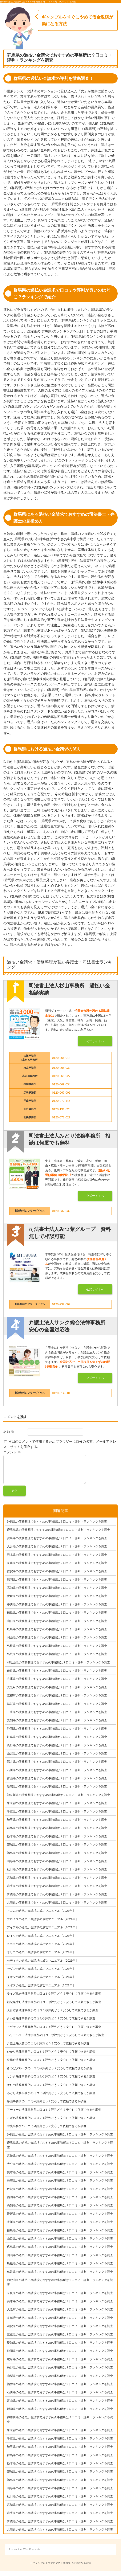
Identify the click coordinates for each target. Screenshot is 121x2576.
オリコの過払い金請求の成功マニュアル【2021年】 (41, 1957)
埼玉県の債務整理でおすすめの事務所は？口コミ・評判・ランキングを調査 (57, 1824)
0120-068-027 (61, 1076)
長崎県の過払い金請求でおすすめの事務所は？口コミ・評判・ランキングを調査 (60, 2185)
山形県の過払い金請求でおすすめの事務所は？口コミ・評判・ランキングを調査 (60, 2493)
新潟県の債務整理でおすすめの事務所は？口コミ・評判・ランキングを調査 (57, 1791)
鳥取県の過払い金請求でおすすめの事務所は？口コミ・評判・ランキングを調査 (60, 2276)
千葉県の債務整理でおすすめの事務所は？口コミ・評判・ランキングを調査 (57, 1816)
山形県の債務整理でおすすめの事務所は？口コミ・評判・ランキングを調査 (57, 1866)
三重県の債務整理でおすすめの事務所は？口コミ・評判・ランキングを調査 (57, 1717)
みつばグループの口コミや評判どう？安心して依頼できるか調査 (49, 2073)
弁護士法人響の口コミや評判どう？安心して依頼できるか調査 (48, 2048)
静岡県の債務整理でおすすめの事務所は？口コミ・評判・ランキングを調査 (57, 1733)
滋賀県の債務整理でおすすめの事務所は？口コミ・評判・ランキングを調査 (57, 1709)
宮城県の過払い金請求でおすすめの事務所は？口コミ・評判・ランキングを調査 (60, 2509)
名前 (8, 1432)
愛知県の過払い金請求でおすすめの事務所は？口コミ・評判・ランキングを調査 (60, 2347)
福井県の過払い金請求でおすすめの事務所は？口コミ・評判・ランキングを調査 (60, 2389)
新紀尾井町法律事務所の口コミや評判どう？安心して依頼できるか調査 (54, 2007)
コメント (12, 1452)
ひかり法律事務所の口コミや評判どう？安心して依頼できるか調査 (51, 2056)
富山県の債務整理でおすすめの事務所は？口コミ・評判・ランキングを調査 (57, 1783)
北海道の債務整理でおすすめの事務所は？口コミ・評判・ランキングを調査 (57, 1907)
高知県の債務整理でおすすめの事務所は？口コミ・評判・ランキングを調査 (57, 1592)
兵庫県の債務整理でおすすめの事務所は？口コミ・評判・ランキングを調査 (57, 1684)
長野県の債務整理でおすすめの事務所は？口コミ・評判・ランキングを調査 (57, 1750)
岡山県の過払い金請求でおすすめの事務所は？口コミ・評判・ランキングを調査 (60, 2260)
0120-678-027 (61, 1117)
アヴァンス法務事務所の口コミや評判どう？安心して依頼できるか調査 (54, 2032)
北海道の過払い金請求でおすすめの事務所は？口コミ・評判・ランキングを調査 (60, 2534)
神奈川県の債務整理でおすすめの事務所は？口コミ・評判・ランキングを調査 (58, 1800)
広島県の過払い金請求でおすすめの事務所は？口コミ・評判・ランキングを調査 (60, 2251)
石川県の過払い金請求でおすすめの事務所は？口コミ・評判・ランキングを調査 (60, 2397)
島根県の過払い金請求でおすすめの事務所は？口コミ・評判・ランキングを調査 (60, 2268)
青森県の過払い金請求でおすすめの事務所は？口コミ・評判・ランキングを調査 (60, 2526)
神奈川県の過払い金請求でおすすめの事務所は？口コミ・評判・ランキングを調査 (60, 2425)
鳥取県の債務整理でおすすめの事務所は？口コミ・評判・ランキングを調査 (57, 1659)
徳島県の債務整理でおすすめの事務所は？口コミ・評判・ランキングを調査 (57, 1617)
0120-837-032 (61, 1211)
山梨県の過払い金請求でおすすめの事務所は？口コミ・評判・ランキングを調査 (60, 2381)
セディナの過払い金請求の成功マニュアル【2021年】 (42, 1965)
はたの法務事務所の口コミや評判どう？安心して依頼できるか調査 (51, 2090)
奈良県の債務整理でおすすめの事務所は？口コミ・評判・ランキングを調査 (57, 1675)
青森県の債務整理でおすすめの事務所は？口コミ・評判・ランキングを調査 (57, 1899)
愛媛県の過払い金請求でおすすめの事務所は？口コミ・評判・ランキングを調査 (60, 2218)
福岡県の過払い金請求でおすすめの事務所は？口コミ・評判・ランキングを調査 (60, 2202)
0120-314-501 (61, 1393)
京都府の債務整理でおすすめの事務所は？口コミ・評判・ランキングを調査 (57, 1700)
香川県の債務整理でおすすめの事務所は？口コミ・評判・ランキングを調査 (57, 1609)
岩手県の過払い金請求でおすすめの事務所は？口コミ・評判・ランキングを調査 (60, 2518)
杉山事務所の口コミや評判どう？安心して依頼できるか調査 (46, 2106)
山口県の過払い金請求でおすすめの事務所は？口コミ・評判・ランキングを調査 (60, 2243)
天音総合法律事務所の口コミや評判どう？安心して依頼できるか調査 (52, 2015)
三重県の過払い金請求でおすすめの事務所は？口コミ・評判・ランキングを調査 (60, 2339)
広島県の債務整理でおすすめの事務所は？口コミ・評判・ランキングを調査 (57, 1634)
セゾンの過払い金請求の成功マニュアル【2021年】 (41, 1973)
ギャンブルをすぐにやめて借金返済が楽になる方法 (62, 2568)
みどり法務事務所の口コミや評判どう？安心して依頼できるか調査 (51, 2098)
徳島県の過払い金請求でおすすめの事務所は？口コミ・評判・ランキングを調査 (60, 2235)
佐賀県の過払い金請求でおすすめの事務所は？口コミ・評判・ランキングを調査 (60, 2194)
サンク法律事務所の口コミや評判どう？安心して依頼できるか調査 (51, 2081)
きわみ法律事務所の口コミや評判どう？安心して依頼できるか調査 (51, 2023)
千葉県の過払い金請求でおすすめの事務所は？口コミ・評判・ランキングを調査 (60, 2443)
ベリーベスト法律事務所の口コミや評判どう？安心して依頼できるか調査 (55, 2040)
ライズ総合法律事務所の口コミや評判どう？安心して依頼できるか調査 (54, 1998)
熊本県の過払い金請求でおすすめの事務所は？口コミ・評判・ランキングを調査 (60, 2177)
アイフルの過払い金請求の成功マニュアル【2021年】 (42, 1932)
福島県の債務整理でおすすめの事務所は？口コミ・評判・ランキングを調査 (57, 1858)
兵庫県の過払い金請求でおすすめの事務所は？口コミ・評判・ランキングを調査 (60, 2306)
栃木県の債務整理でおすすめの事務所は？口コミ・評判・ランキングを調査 (57, 1841)
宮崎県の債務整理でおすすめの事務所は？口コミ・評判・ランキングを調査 (57, 1543)
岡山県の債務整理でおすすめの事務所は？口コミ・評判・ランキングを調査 (57, 1642)
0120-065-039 (61, 1067)
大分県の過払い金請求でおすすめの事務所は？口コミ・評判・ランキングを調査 (60, 2169)
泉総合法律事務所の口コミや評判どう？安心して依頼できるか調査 (51, 2065)
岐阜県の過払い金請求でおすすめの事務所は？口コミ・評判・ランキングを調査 (60, 2364)
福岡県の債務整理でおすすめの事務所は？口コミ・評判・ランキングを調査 (57, 1584)
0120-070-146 (61, 1100)
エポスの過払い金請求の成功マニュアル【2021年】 (41, 1990)
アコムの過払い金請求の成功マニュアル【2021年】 (41, 1915)
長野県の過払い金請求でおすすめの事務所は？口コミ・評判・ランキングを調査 (60, 2372)
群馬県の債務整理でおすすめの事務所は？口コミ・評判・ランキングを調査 (57, 1833)
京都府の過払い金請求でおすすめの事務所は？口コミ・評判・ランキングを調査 (60, 2323)
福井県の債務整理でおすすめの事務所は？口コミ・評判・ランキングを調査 (57, 1766)
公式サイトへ (95, 1041)
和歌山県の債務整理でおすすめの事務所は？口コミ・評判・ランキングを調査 (58, 1667)
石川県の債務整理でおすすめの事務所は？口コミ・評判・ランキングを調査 (57, 1775)
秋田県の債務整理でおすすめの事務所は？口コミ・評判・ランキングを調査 (57, 1874)
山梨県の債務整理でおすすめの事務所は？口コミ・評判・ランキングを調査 (57, 1758)
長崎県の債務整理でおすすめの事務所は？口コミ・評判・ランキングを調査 (57, 1568)
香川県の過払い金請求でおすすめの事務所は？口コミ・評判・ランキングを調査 (60, 2227)
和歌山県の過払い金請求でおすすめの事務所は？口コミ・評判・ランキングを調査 (60, 2287)
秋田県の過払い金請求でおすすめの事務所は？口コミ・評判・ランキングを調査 (60, 2501)
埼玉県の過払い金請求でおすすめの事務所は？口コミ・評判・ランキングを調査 (60, 2451)
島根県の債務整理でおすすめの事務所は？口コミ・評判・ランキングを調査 (57, 1651)
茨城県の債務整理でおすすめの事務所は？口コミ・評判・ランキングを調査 (57, 1849)
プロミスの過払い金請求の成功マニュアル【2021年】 (42, 1924)
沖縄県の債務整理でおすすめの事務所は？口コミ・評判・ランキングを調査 (57, 1526)
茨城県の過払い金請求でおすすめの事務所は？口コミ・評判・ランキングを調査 (60, 2476)
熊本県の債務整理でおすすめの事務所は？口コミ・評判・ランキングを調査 (57, 1559)
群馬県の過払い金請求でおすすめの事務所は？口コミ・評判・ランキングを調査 (60, 2460)
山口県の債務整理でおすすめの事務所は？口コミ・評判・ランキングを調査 (57, 1626)
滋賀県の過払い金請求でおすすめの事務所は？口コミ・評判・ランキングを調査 (60, 2331)
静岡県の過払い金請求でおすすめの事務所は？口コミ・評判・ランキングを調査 (60, 2356)
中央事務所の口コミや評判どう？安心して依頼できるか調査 (46, 2131)
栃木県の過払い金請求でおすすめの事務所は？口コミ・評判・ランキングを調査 (60, 2468)
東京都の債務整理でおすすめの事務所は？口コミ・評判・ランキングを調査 (57, 1808)
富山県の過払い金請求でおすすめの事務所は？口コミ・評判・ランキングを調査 (60, 2405)
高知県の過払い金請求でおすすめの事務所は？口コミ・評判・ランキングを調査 (60, 2210)
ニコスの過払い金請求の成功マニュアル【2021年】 (41, 1949)
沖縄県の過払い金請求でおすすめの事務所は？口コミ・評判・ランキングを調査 (60, 2139)
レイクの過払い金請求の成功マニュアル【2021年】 (41, 1940)
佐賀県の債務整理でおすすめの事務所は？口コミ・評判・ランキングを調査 (57, 1576)
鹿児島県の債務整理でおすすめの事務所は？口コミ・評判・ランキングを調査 (58, 1534)
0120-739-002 (61, 1304)
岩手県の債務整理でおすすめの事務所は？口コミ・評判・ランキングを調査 (57, 1891)
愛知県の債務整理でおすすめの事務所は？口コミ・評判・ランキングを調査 (57, 1725)
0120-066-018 (61, 1058)
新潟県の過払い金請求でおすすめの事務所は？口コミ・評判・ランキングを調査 (60, 2414)
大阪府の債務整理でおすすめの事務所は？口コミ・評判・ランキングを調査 (57, 1692)
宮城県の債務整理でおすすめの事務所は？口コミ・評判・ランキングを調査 (57, 1882)
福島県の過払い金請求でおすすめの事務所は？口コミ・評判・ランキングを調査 (60, 2485)
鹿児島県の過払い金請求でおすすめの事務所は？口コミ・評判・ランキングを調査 (60, 2150)
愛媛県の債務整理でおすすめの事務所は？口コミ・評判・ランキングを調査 (57, 1601)
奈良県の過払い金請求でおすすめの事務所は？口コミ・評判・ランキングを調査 (60, 2298)
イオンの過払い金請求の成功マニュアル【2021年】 (41, 1982)
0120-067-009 (61, 1092)
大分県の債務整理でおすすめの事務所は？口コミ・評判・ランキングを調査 (57, 1551)
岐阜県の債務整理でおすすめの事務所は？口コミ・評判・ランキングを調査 (57, 1742)
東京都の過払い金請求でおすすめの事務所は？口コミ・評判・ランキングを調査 (60, 2435)
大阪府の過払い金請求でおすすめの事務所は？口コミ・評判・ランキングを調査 (60, 2314)
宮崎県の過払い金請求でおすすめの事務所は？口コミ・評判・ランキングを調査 (60, 2160)
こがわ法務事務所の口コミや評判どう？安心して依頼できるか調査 (51, 2123)
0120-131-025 (61, 1109)
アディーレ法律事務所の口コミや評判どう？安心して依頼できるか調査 (54, 2114)
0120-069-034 (61, 1084)
